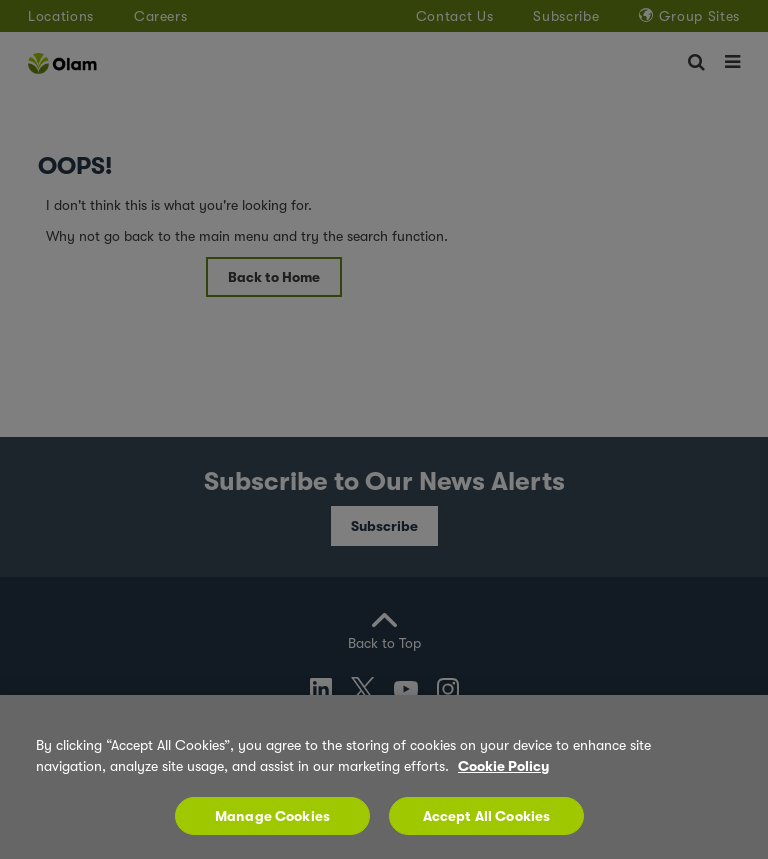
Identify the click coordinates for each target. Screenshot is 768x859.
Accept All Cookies (487, 824)
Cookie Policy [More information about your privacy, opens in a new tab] (503, 774)
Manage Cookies (272, 824)
